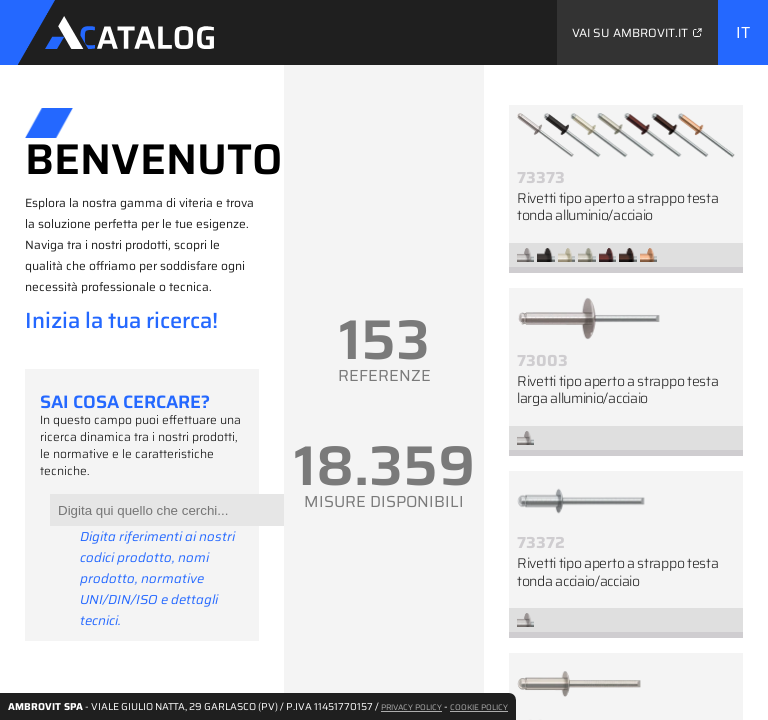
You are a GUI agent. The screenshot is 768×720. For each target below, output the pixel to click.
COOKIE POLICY (479, 707)
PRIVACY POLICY (411, 707)
